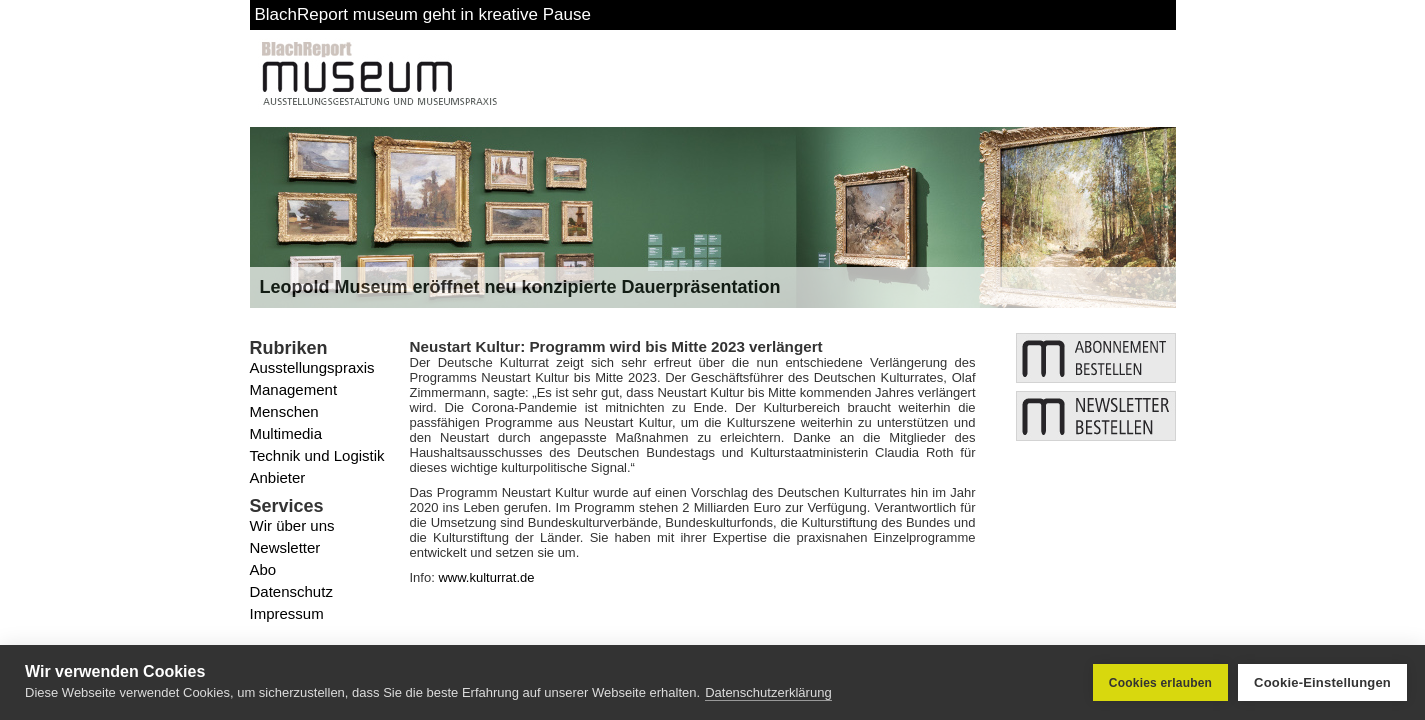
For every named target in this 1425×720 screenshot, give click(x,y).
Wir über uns (292, 525)
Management (294, 389)
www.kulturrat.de (486, 577)
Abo (263, 569)
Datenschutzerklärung (768, 692)
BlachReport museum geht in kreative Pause (423, 14)
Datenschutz (291, 591)
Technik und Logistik (317, 455)
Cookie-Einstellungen (1322, 682)
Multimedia (286, 433)
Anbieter (278, 477)
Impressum (287, 613)
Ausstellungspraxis (312, 367)
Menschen (284, 411)
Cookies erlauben (1160, 683)
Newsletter (285, 547)
